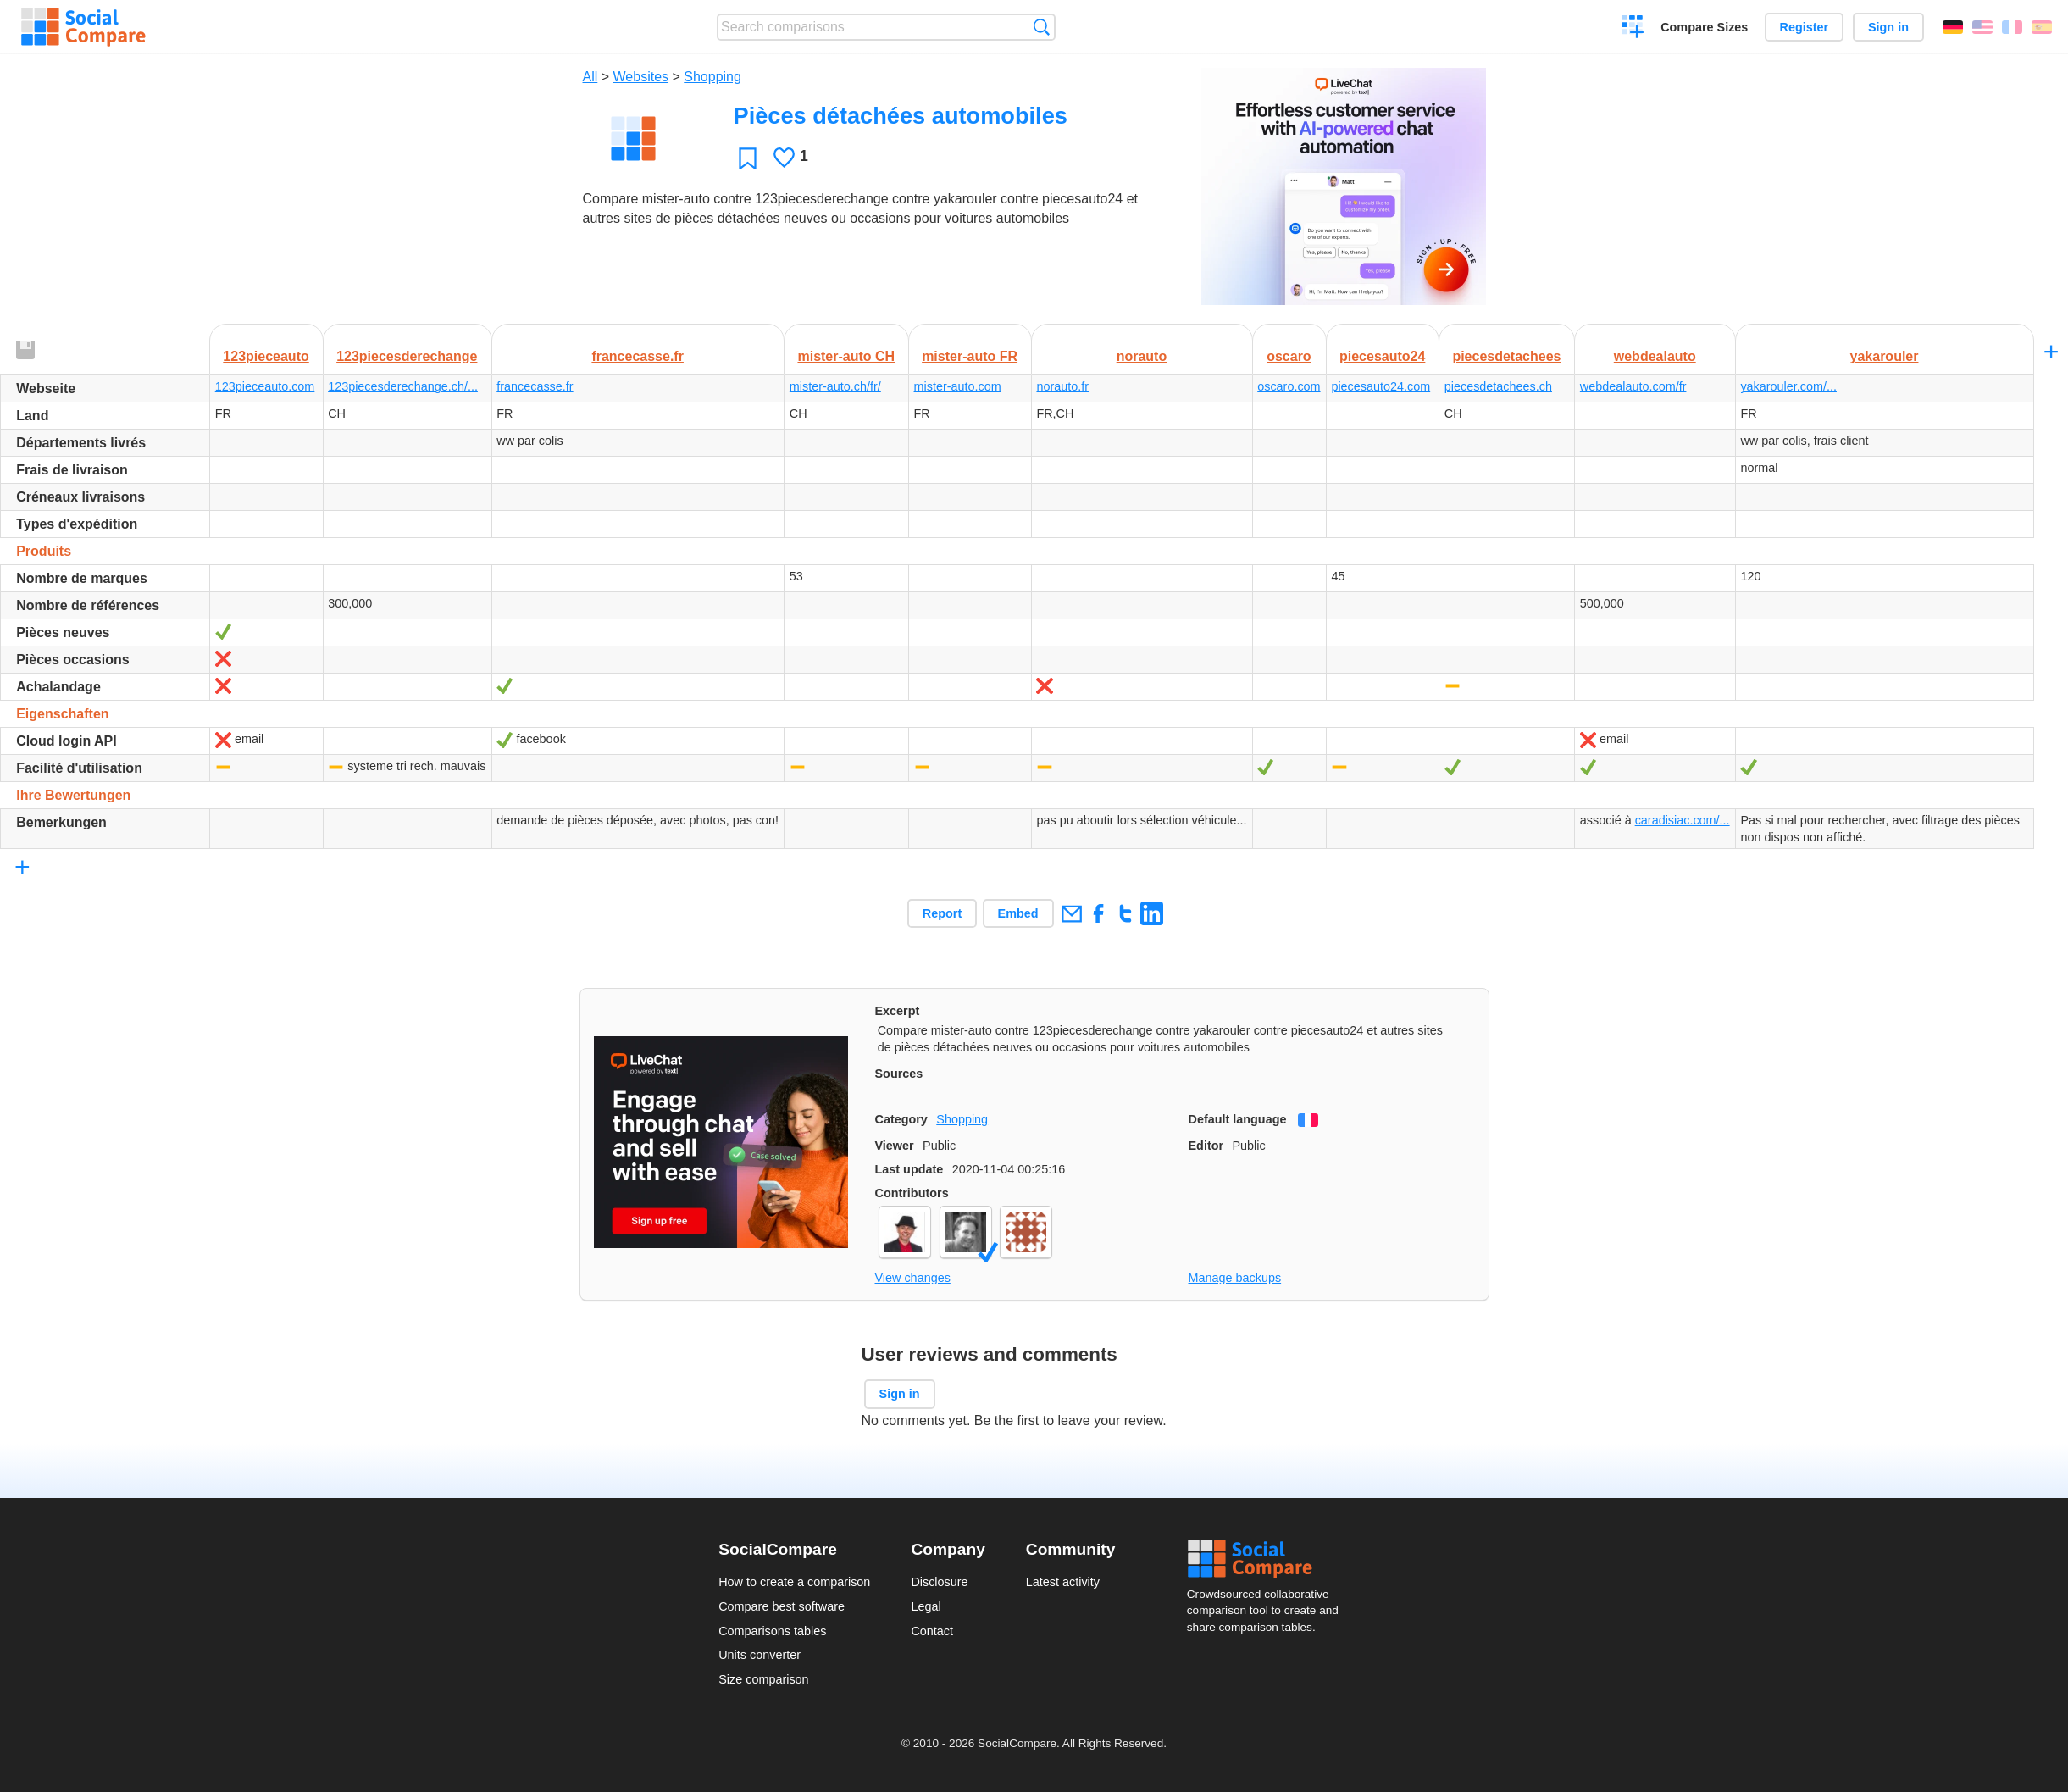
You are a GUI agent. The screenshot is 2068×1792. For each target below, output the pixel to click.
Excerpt (897, 1011)
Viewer (894, 1145)
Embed (1018, 913)
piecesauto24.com (1380, 386)
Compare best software (781, 1606)
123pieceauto (265, 356)
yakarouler (1884, 356)
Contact (932, 1631)
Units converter (759, 1655)
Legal (925, 1606)
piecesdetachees (1506, 356)
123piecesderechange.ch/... (403, 386)
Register (1804, 27)
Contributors (912, 1193)
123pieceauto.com (265, 386)
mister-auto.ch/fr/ (835, 386)
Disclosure (939, 1582)
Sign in (1888, 27)
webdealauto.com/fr (1633, 386)
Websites (641, 76)
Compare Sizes (1704, 27)
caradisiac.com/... (1682, 820)
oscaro (1289, 356)
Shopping (712, 76)
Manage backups (1235, 1277)
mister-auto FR (969, 356)
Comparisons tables (772, 1631)
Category (901, 1119)
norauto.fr (1062, 386)
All (590, 76)
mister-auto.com (957, 386)
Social (1268, 1559)
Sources (899, 1073)
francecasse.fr (637, 356)
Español (2042, 27)
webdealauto (1655, 356)
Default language (1238, 1119)
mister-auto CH (846, 356)
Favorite (747, 158)
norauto (1142, 356)
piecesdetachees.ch (1498, 386)
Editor (1206, 1145)
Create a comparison (1633, 28)
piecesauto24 (1382, 356)
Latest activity (1063, 1582)
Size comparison (763, 1679)
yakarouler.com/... (1788, 386)
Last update (909, 1169)
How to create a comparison (794, 1582)
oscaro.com (1288, 386)
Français (2012, 27)
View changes (913, 1277)
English (1982, 27)
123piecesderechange (406, 356)
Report (942, 913)
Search (1042, 27)
